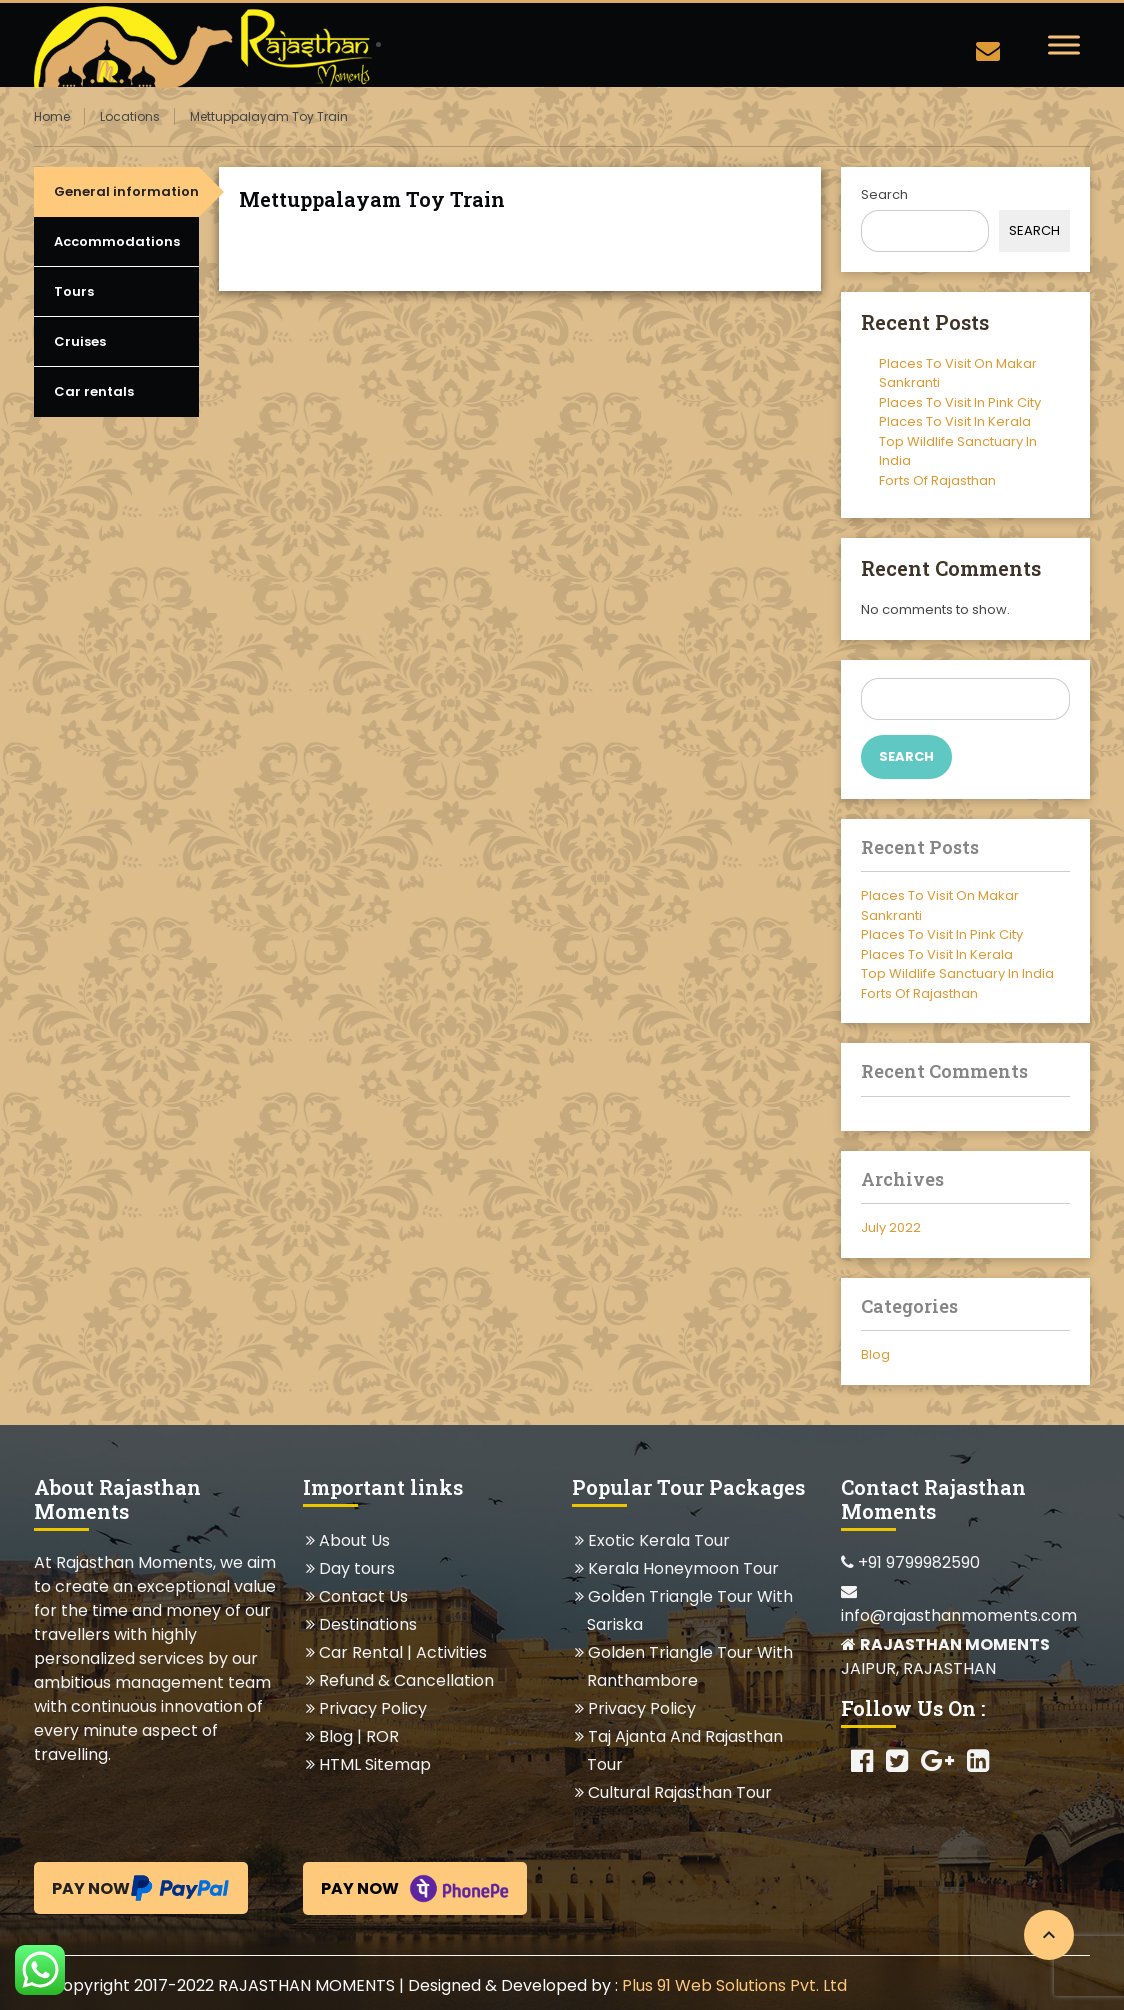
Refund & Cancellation (406, 1680)
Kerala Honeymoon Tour (683, 1568)
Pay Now (141, 1888)
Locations (130, 116)
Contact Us (363, 1596)
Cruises (80, 341)
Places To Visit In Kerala (955, 421)
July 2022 (891, 1227)
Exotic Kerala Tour (658, 1540)
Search (884, 194)
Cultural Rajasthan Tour (679, 1792)
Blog (875, 1354)
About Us (354, 1540)
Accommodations (117, 241)
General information (126, 191)
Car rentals (94, 391)
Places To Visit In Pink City (960, 402)
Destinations (367, 1624)
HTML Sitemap (374, 1764)
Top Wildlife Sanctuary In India (957, 973)
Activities (451, 1652)
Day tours (356, 1568)
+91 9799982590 (910, 1562)
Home (52, 116)
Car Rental (361, 1652)
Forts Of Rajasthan (937, 480)
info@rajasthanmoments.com (959, 1605)
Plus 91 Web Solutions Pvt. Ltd (734, 1985)
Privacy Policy (372, 1708)
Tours (74, 291)
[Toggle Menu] (1064, 44)
